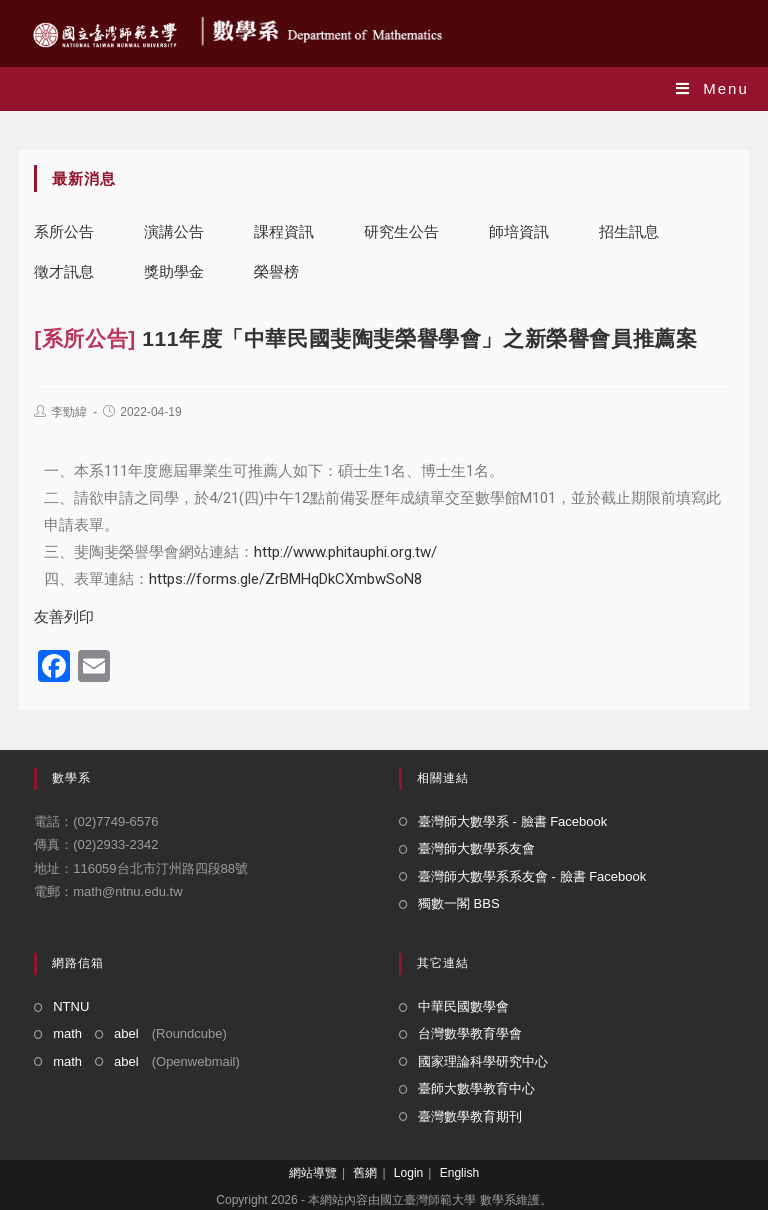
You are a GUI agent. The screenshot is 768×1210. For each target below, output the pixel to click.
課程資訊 (284, 231)
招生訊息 (629, 231)
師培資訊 (519, 231)
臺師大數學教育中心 (476, 1088)
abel (126, 1033)
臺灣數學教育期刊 (470, 1116)
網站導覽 (313, 1173)
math (67, 1033)
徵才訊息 (64, 271)
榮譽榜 (276, 271)
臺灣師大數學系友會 (476, 848)
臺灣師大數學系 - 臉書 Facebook (512, 821)
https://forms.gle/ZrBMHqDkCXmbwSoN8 (285, 579)
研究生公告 (401, 231)
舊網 (365, 1173)
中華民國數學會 (463, 1006)
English (459, 1173)
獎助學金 (174, 271)
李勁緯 (69, 412)
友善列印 (64, 616)
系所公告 (64, 231)
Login (408, 1173)
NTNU (71, 1006)
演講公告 (174, 231)
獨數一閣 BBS (459, 903)
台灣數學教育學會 (470, 1033)
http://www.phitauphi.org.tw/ (345, 552)
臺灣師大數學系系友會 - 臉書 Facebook (532, 876)
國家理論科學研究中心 (483, 1061)
